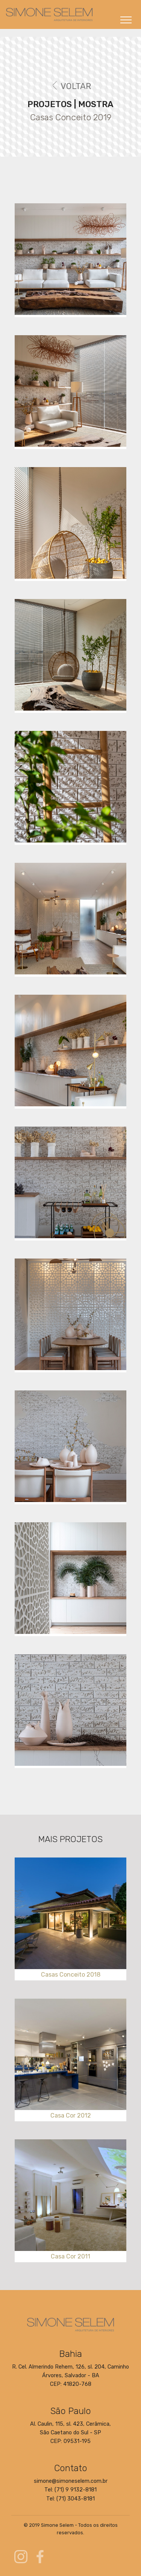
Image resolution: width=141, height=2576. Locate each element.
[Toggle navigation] (126, 19)
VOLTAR (70, 86)
